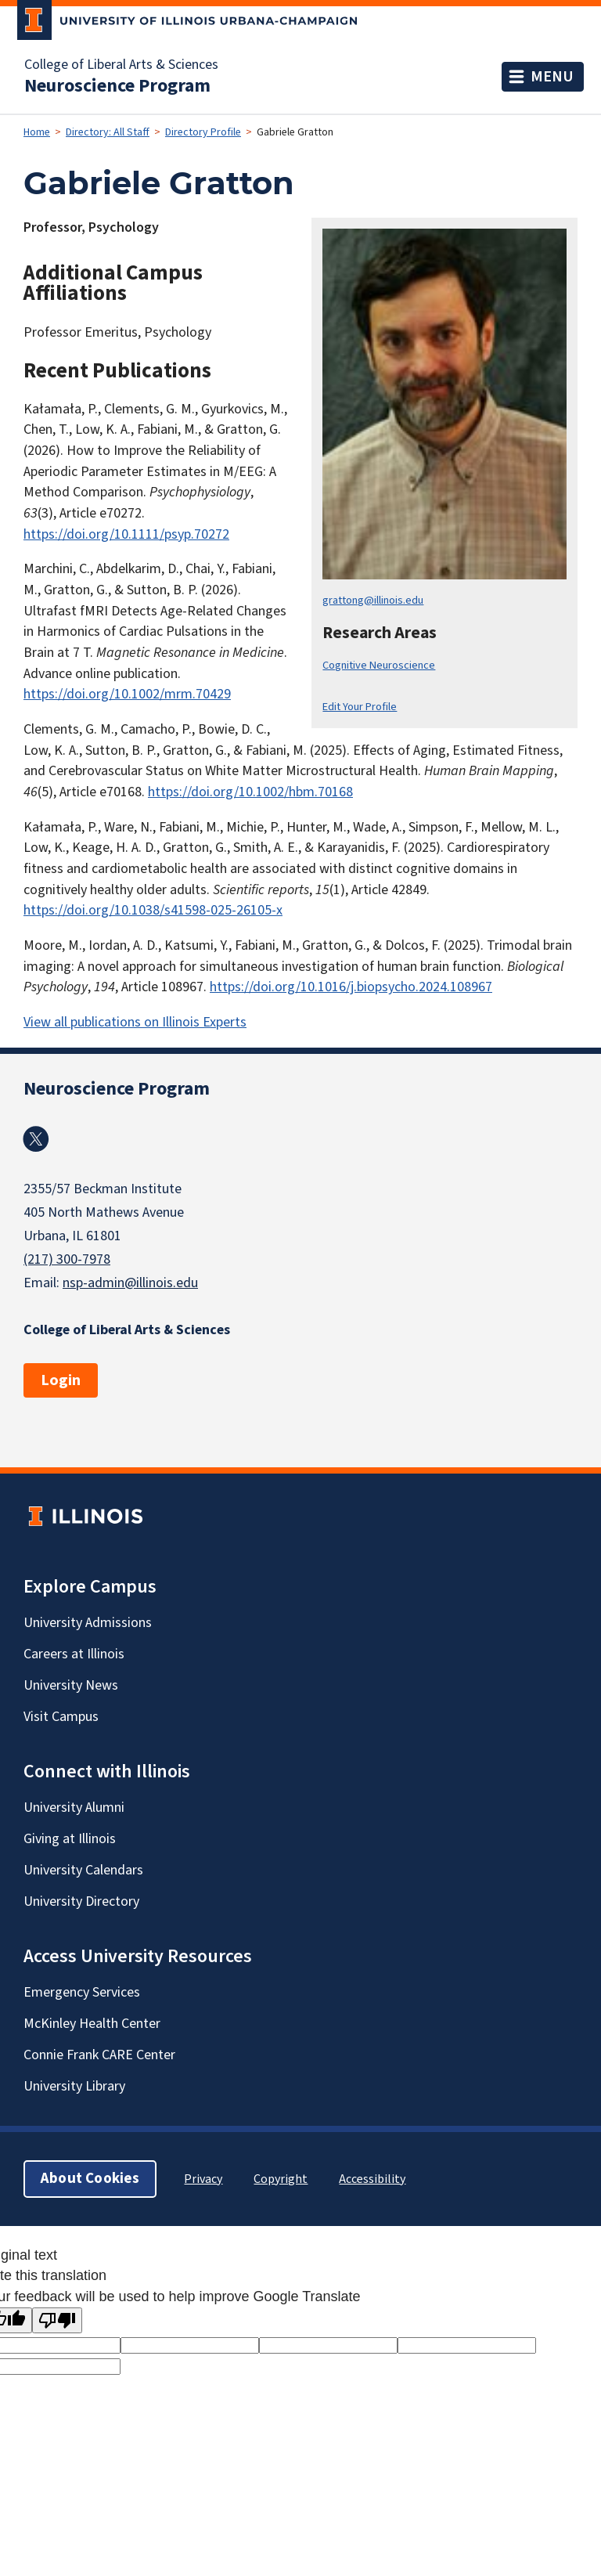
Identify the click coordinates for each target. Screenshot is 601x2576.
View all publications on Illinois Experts (135, 1022)
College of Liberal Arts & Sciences (121, 65)
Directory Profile (203, 132)
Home (36, 132)
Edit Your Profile (359, 706)
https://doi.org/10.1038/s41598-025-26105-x (153, 910)
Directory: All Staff (107, 132)
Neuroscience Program (117, 86)
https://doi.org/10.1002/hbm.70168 (250, 792)
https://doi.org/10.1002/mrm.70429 (127, 694)
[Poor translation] (57, 2320)
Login (61, 1380)
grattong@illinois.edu (372, 600)
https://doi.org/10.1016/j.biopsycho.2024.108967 (351, 987)
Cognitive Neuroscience (378, 665)
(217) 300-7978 (66, 1259)
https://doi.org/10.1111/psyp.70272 (126, 534)
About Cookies (90, 2178)
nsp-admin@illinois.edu (130, 1283)
